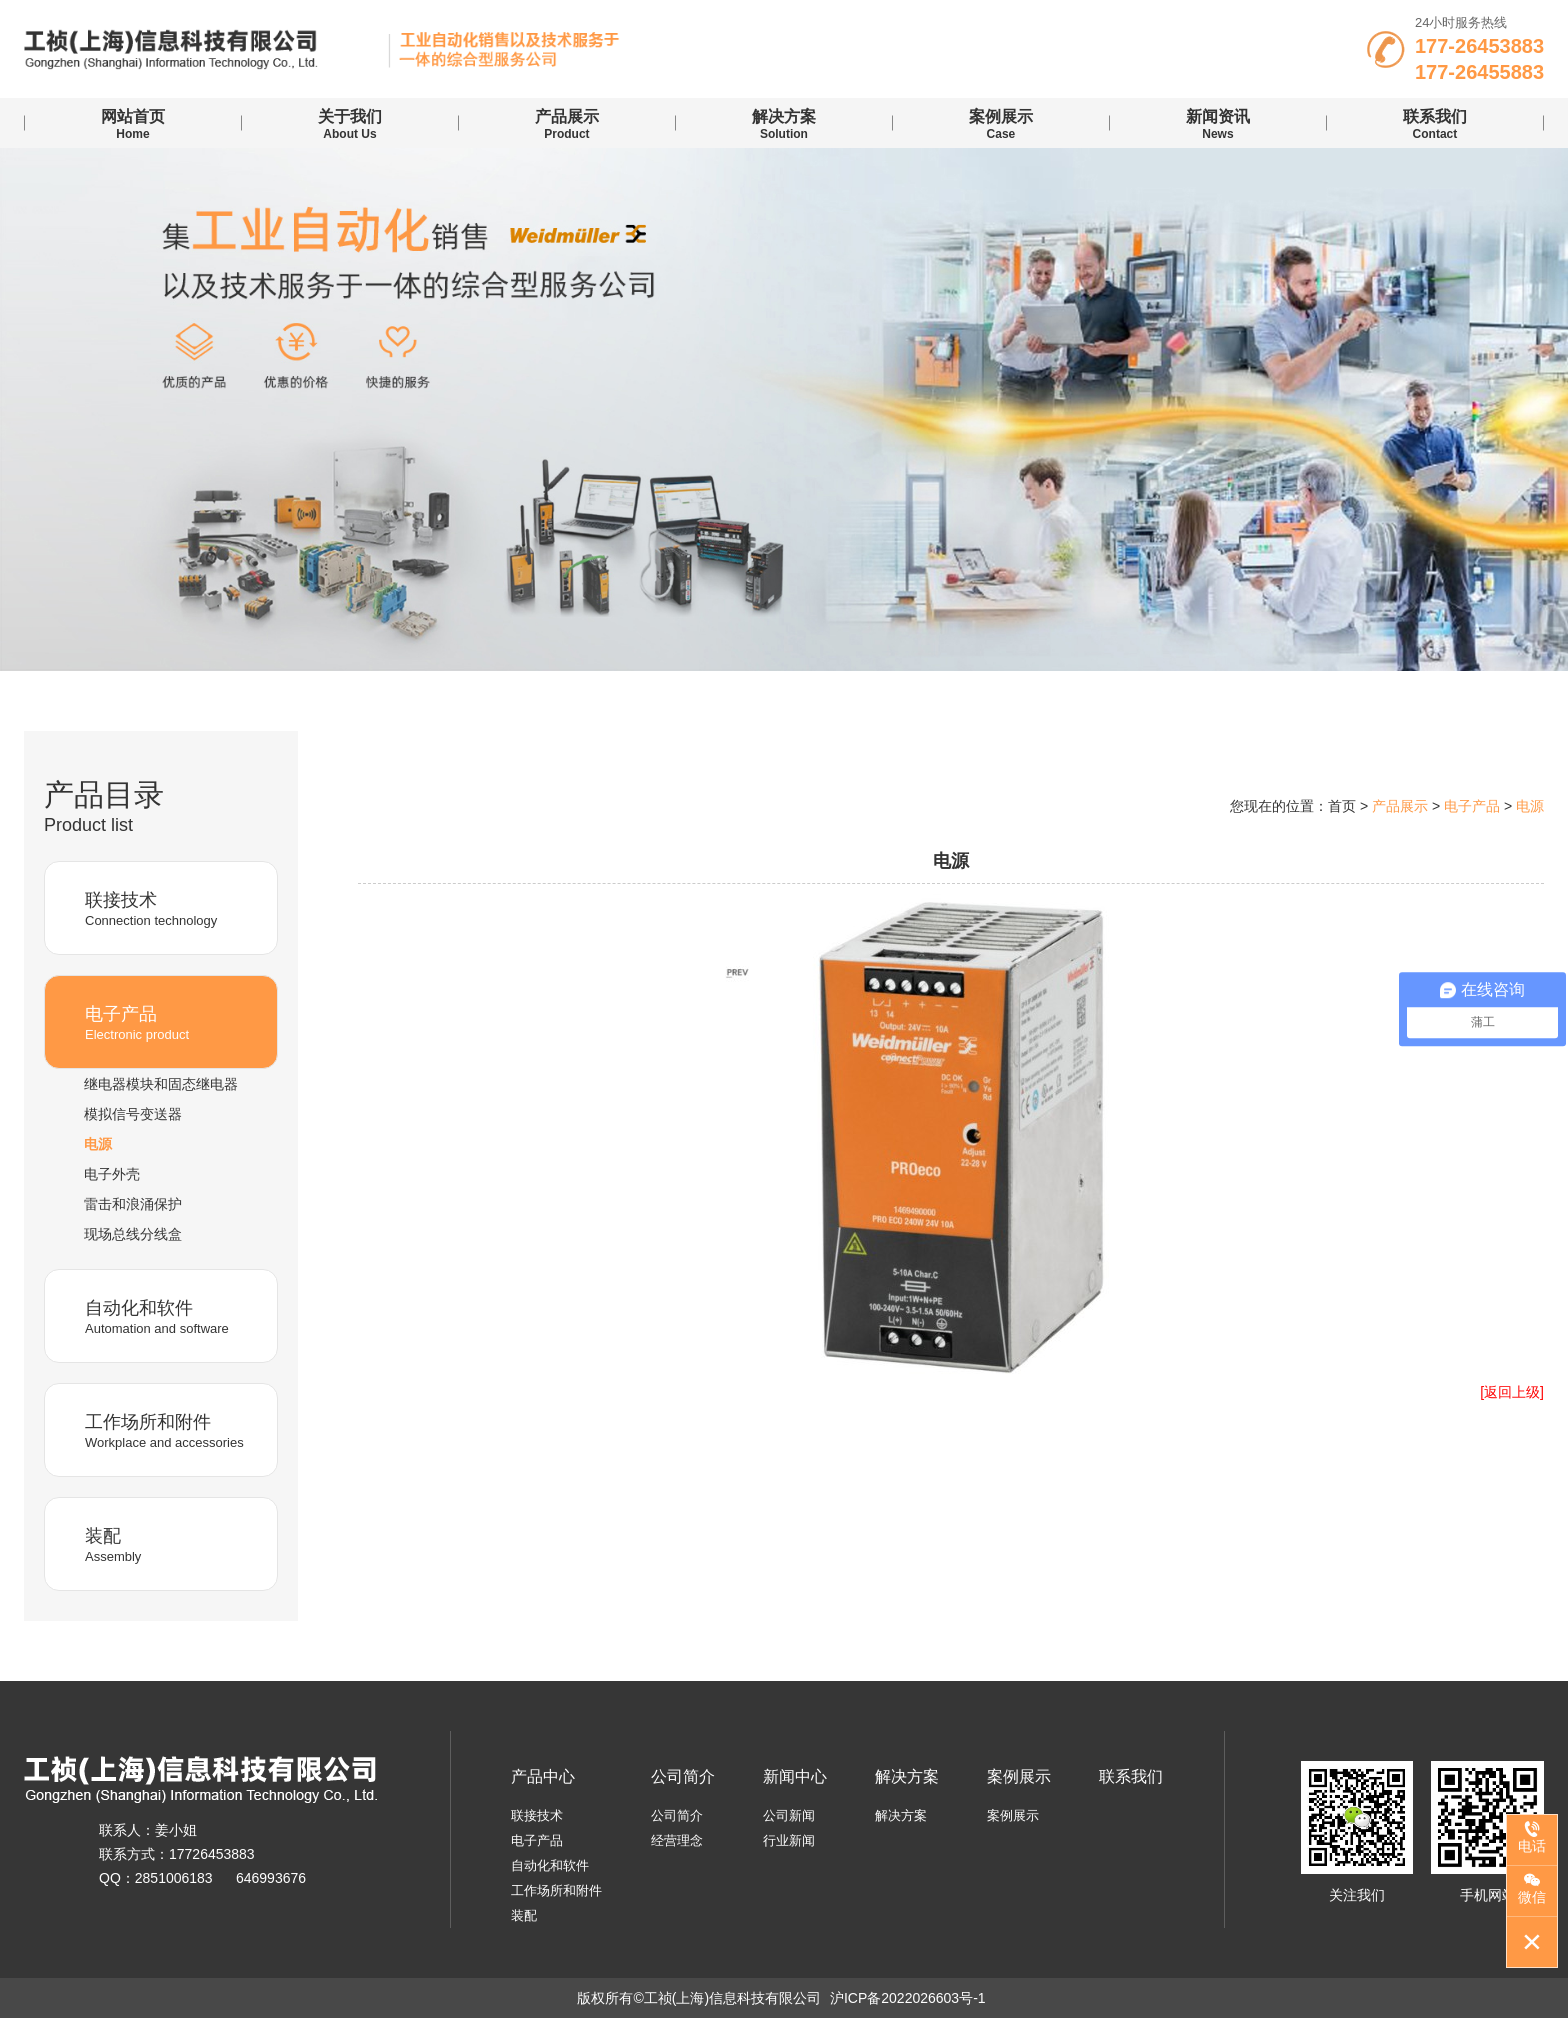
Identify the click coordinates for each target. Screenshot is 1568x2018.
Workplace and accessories (173, 1429)
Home (133, 123)
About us (350, 123)
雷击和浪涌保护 (133, 1204)
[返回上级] (1512, 1392)
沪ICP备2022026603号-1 (908, 1998)
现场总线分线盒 (133, 1234)
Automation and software (173, 1315)
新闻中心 (795, 1776)
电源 (98, 1144)
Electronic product (173, 1021)
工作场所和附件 (556, 1890)
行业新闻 (789, 1840)
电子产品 (537, 1840)
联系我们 (1131, 1776)
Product (567, 123)
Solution (784, 123)
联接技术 (537, 1815)
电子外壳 (112, 1174)
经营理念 (677, 1840)
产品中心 (543, 1776)
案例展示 (1019, 1776)
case (1001, 123)
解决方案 (907, 1776)
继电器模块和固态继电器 (161, 1084)
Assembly (173, 1543)
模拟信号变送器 (133, 1114)
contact (1435, 123)
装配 (524, 1915)
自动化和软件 (550, 1865)
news (1218, 123)
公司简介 (683, 1776)
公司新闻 (789, 1815)
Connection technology (173, 907)
